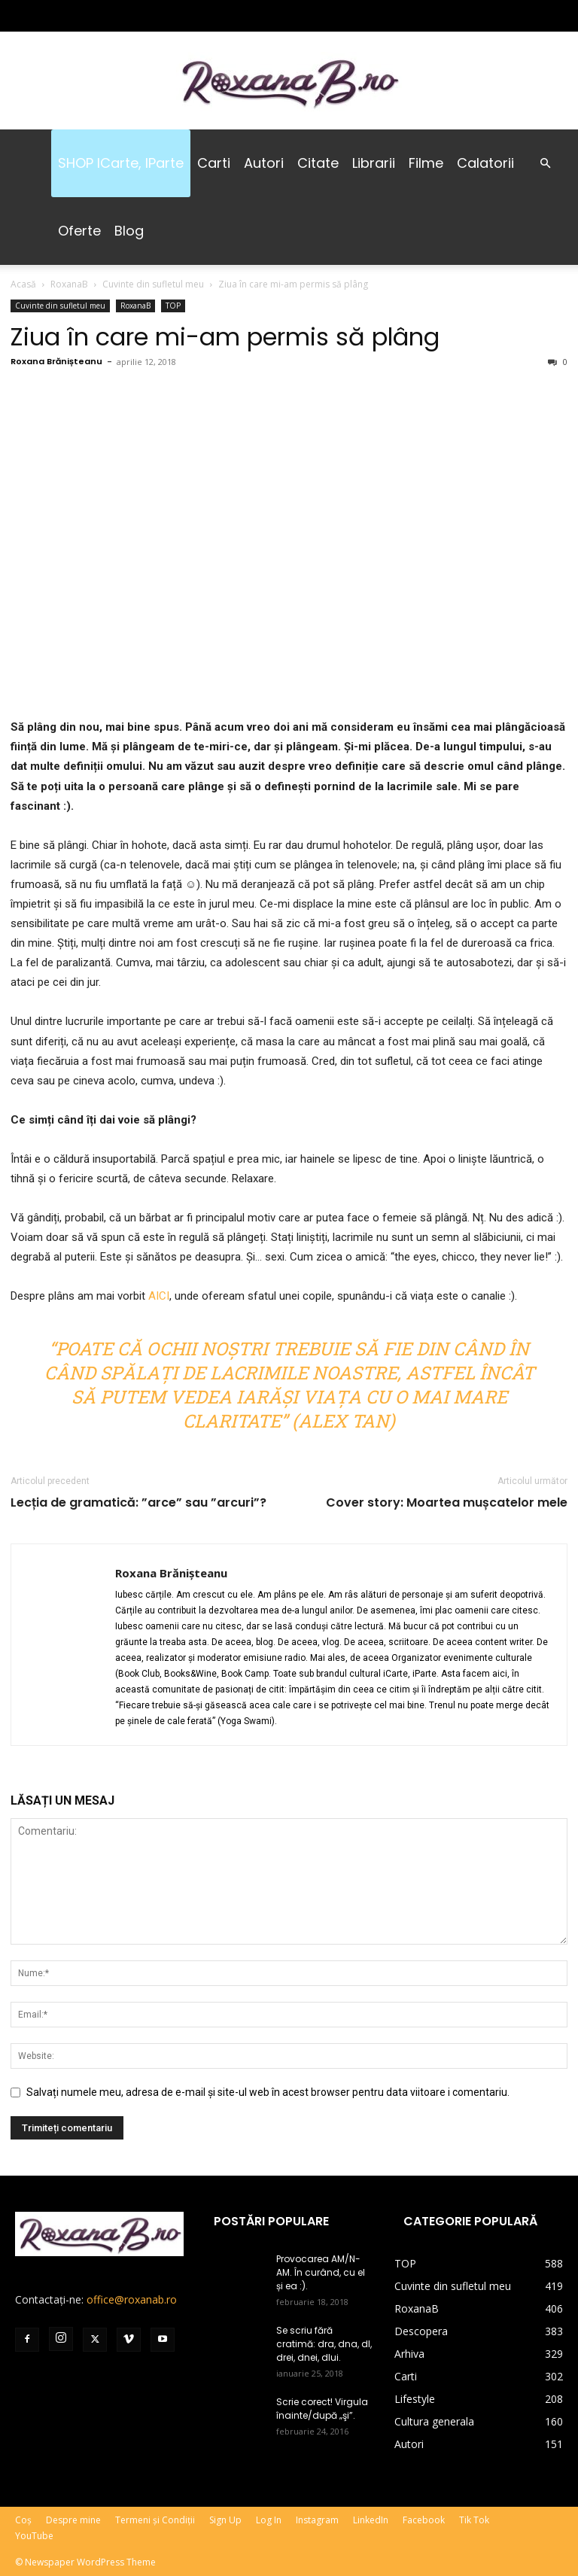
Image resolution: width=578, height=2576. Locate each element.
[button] (545, 164)
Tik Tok (474, 2520)
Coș (23, 2520)
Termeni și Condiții (155, 2520)
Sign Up (225, 2520)
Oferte (79, 230)
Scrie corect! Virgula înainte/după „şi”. (322, 2408)
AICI (158, 1296)
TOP (173, 305)
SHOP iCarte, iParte (121, 163)
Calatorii (485, 163)
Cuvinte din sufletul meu (153, 284)
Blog (129, 230)
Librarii (373, 163)
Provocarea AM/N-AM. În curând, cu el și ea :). (320, 2272)
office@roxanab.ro (132, 2299)
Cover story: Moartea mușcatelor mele (446, 1503)
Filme (426, 163)
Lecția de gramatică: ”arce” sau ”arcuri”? (138, 1503)
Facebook (424, 2520)
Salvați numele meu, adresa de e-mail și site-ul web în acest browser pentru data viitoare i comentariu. (268, 2092)
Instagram (317, 2520)
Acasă (23, 284)
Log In (268, 2520)
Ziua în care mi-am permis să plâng (225, 337)
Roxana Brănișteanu (56, 361)
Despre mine (73, 2520)
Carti (213, 163)
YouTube (34, 2535)
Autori (264, 163)
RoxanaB (69, 284)
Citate (318, 163)
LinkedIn (370, 2520)
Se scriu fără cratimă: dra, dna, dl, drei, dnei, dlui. (324, 2344)
